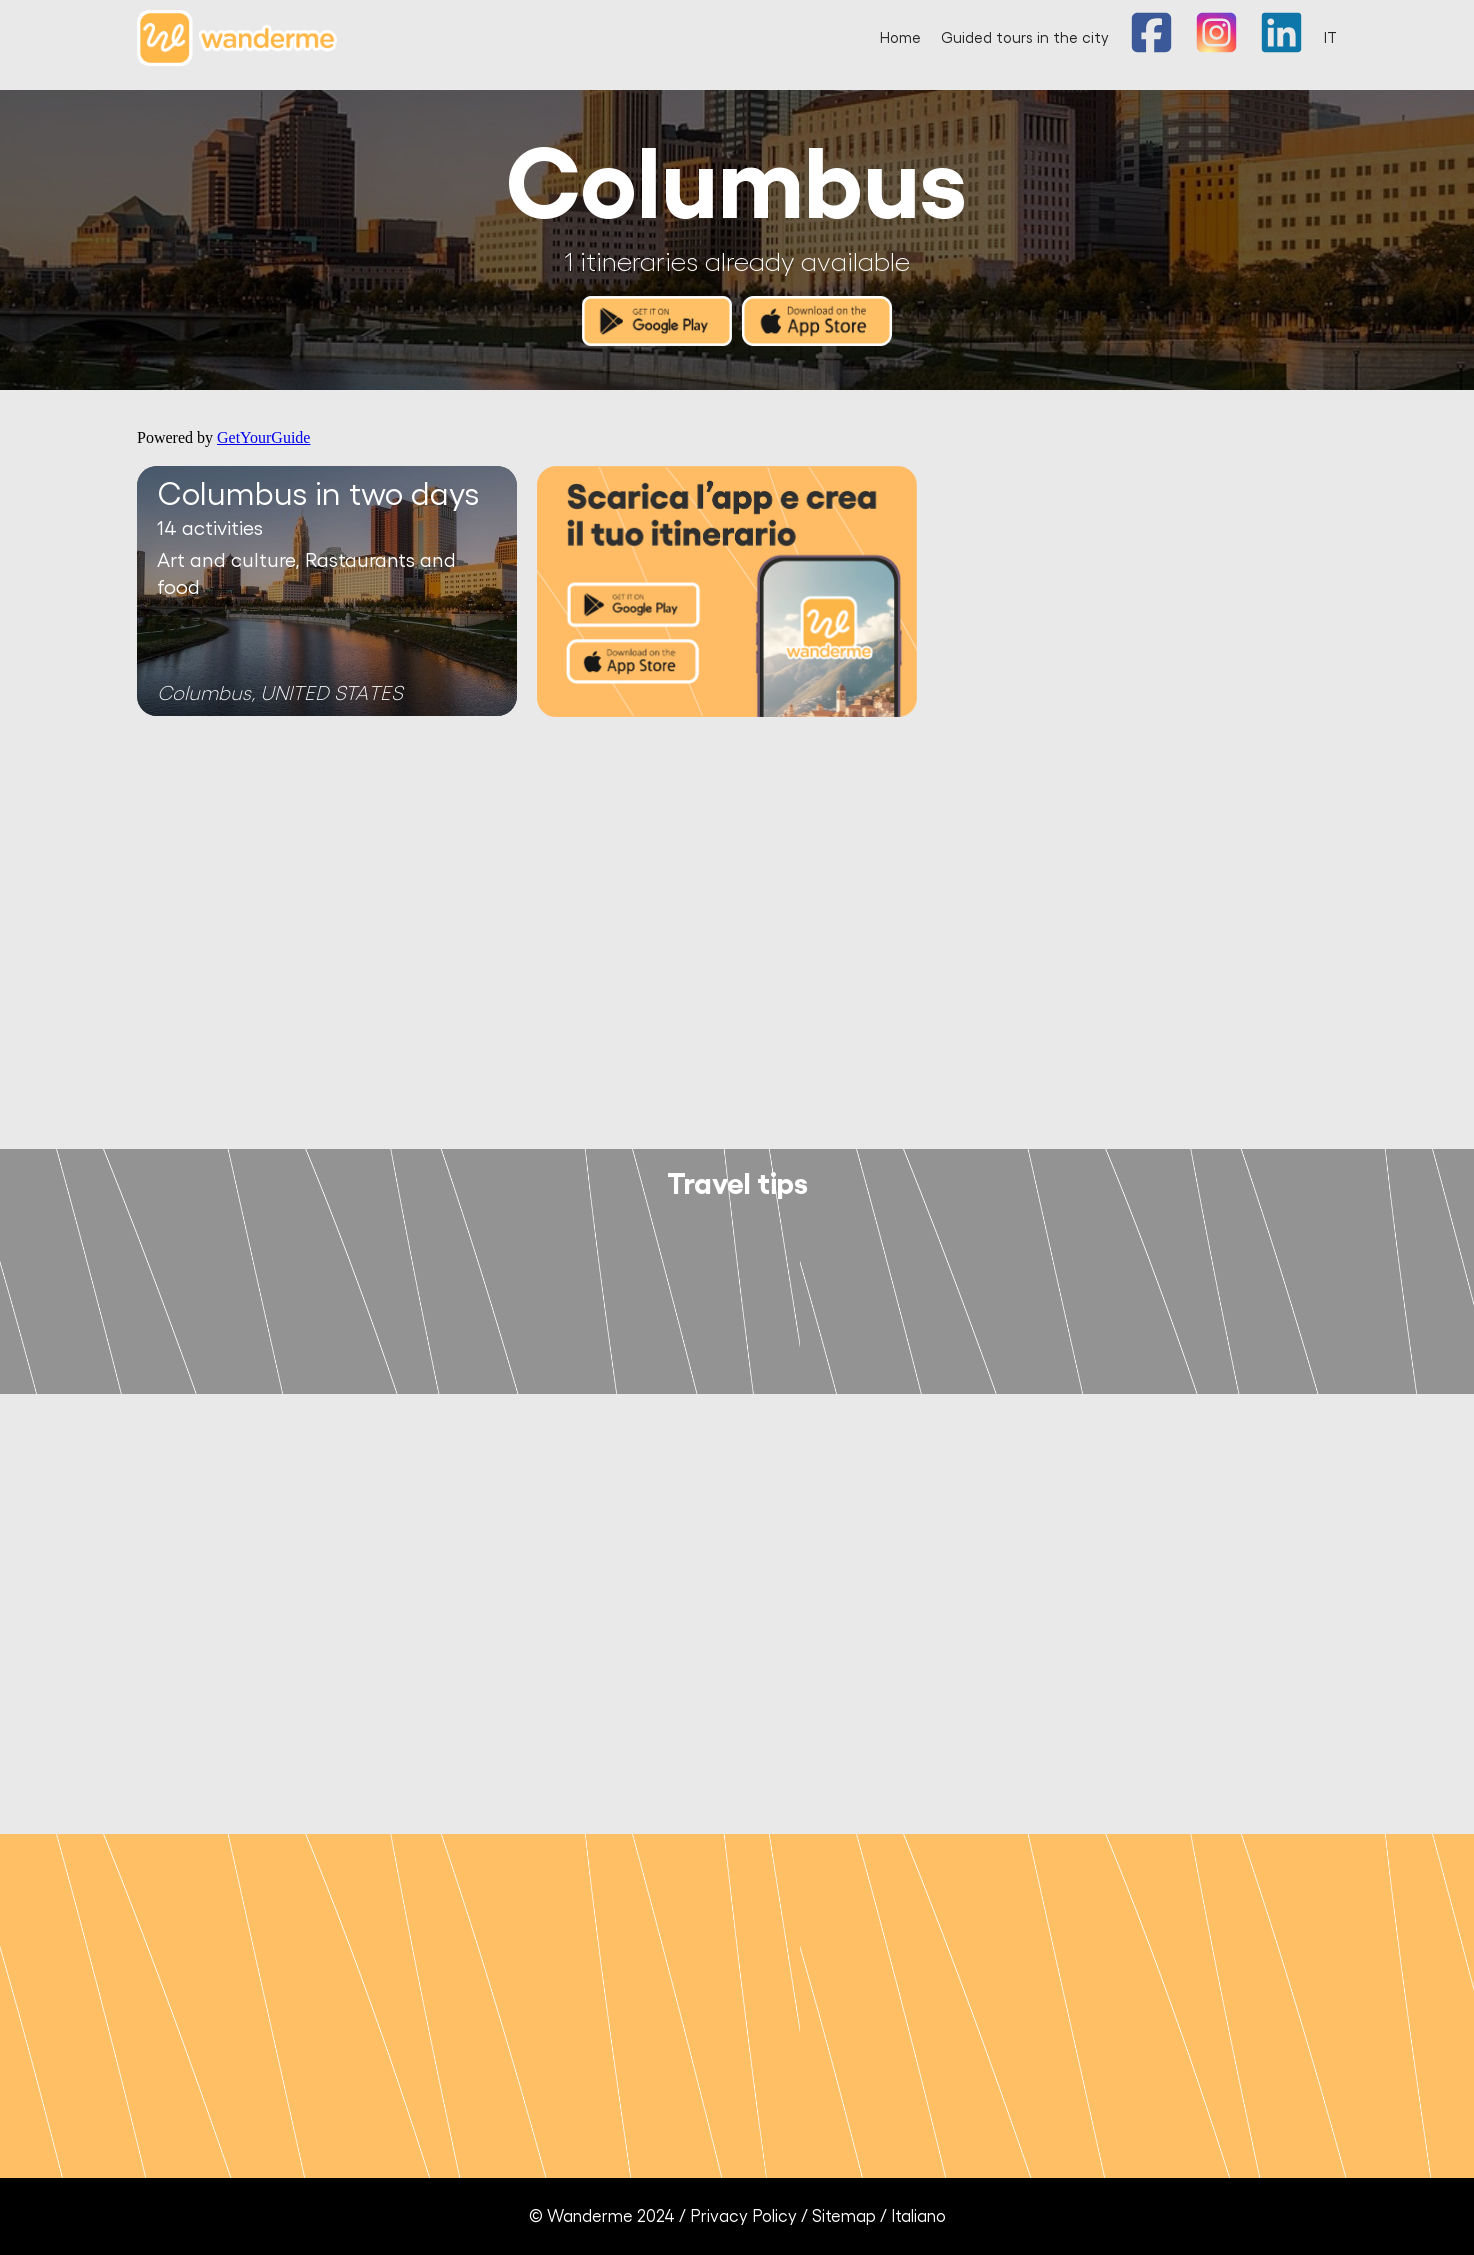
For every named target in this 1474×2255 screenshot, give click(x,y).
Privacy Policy (743, 2216)
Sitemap (844, 2216)
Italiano (918, 2216)
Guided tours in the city (1025, 38)
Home (900, 38)
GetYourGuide (263, 437)
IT (1330, 38)
